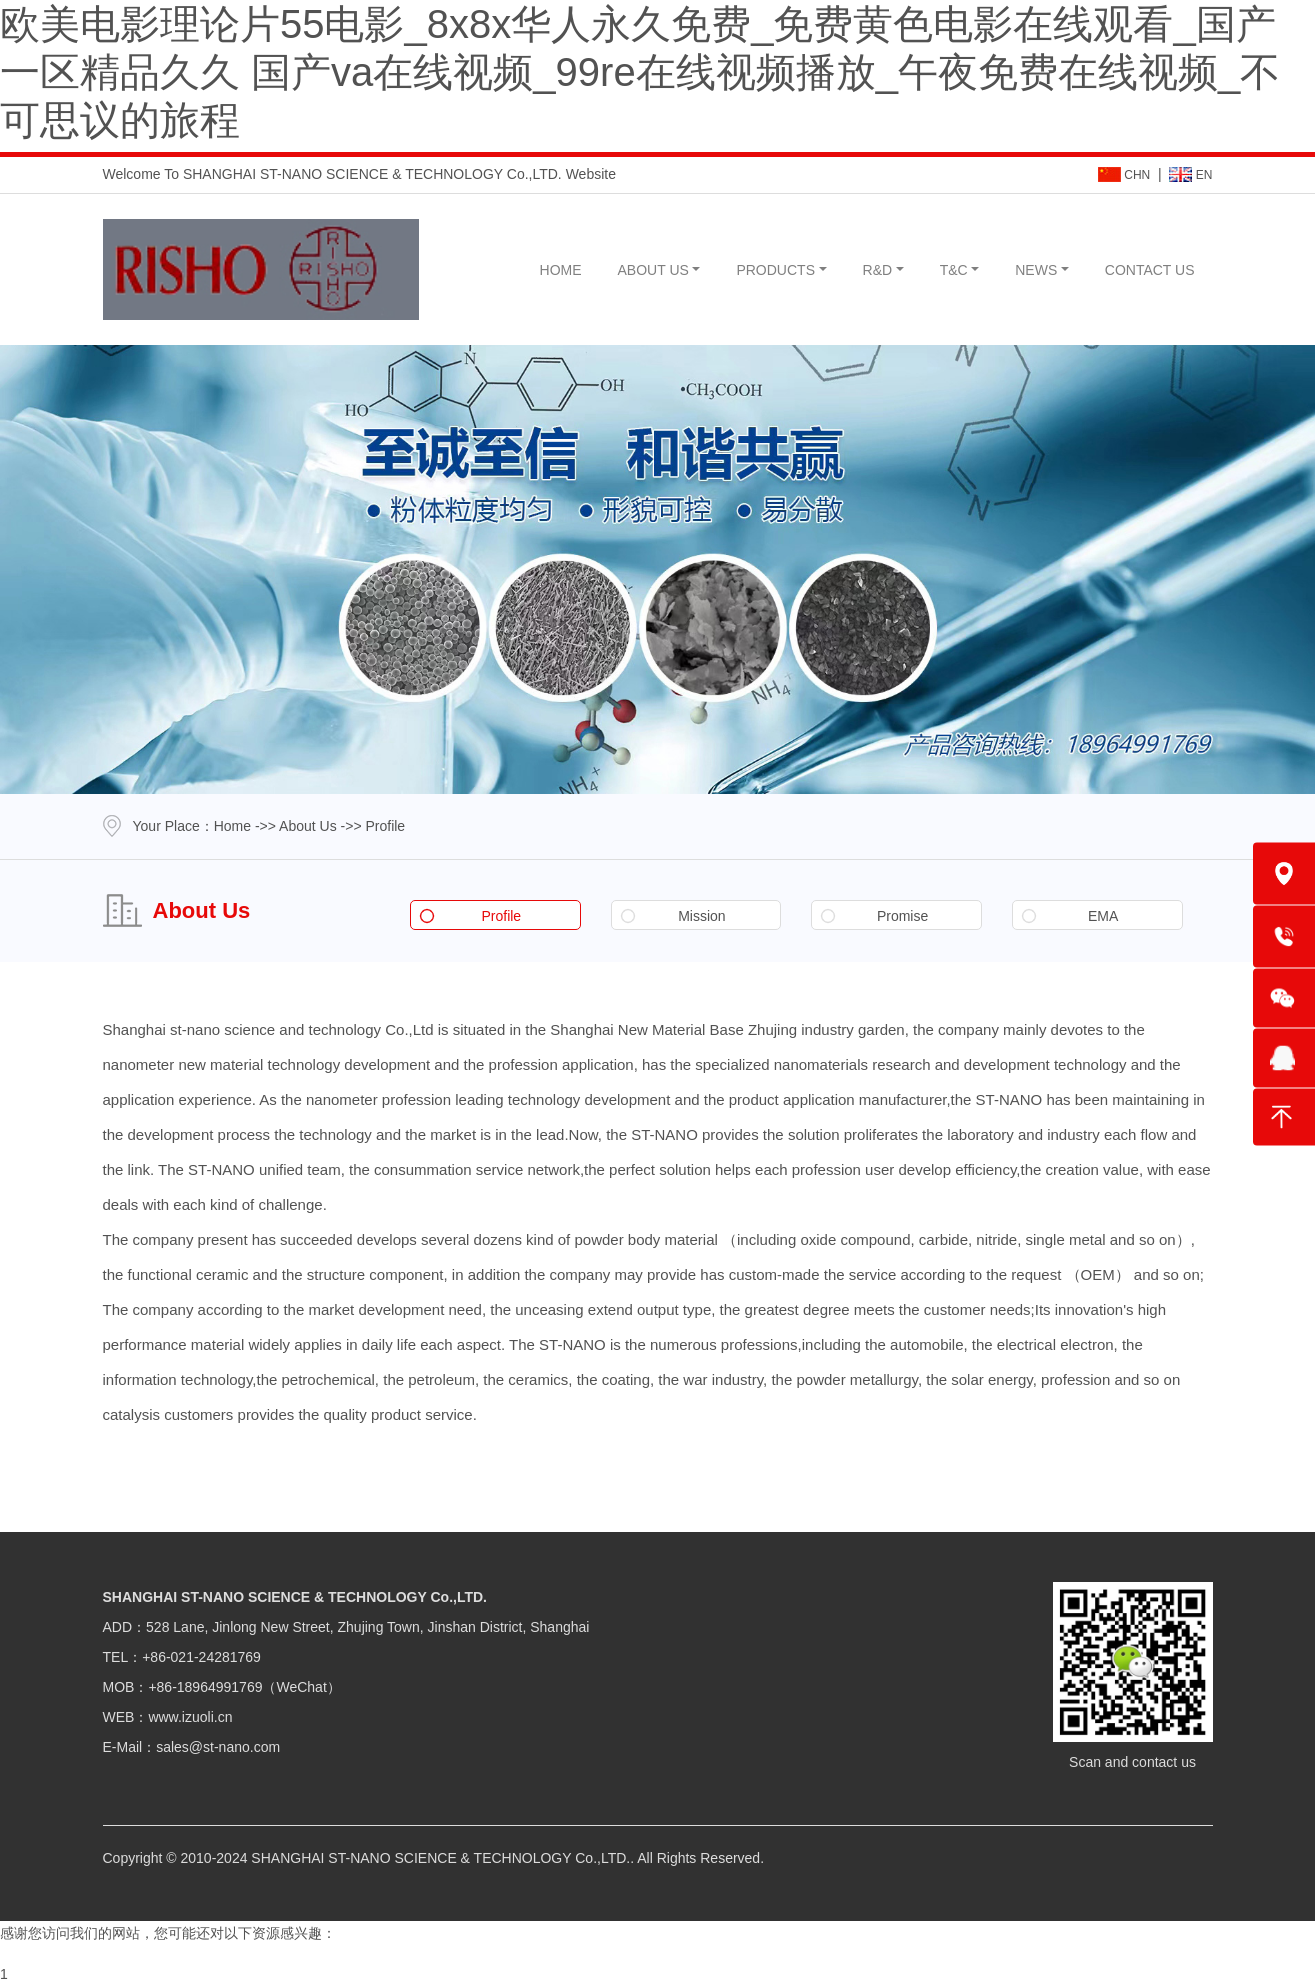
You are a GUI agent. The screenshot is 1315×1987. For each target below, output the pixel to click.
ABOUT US (653, 270)
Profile (501, 916)
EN (1190, 175)
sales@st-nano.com (218, 1747)
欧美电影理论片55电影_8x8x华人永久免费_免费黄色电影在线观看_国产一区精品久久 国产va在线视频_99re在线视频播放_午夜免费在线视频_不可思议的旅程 (640, 72)
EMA (1103, 916)
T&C (954, 270)
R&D (878, 270)
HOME (561, 270)
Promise (902, 916)
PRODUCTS (775, 270)
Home (232, 826)
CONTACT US (1150, 270)
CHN (1124, 175)
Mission (701, 916)
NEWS (1036, 270)
